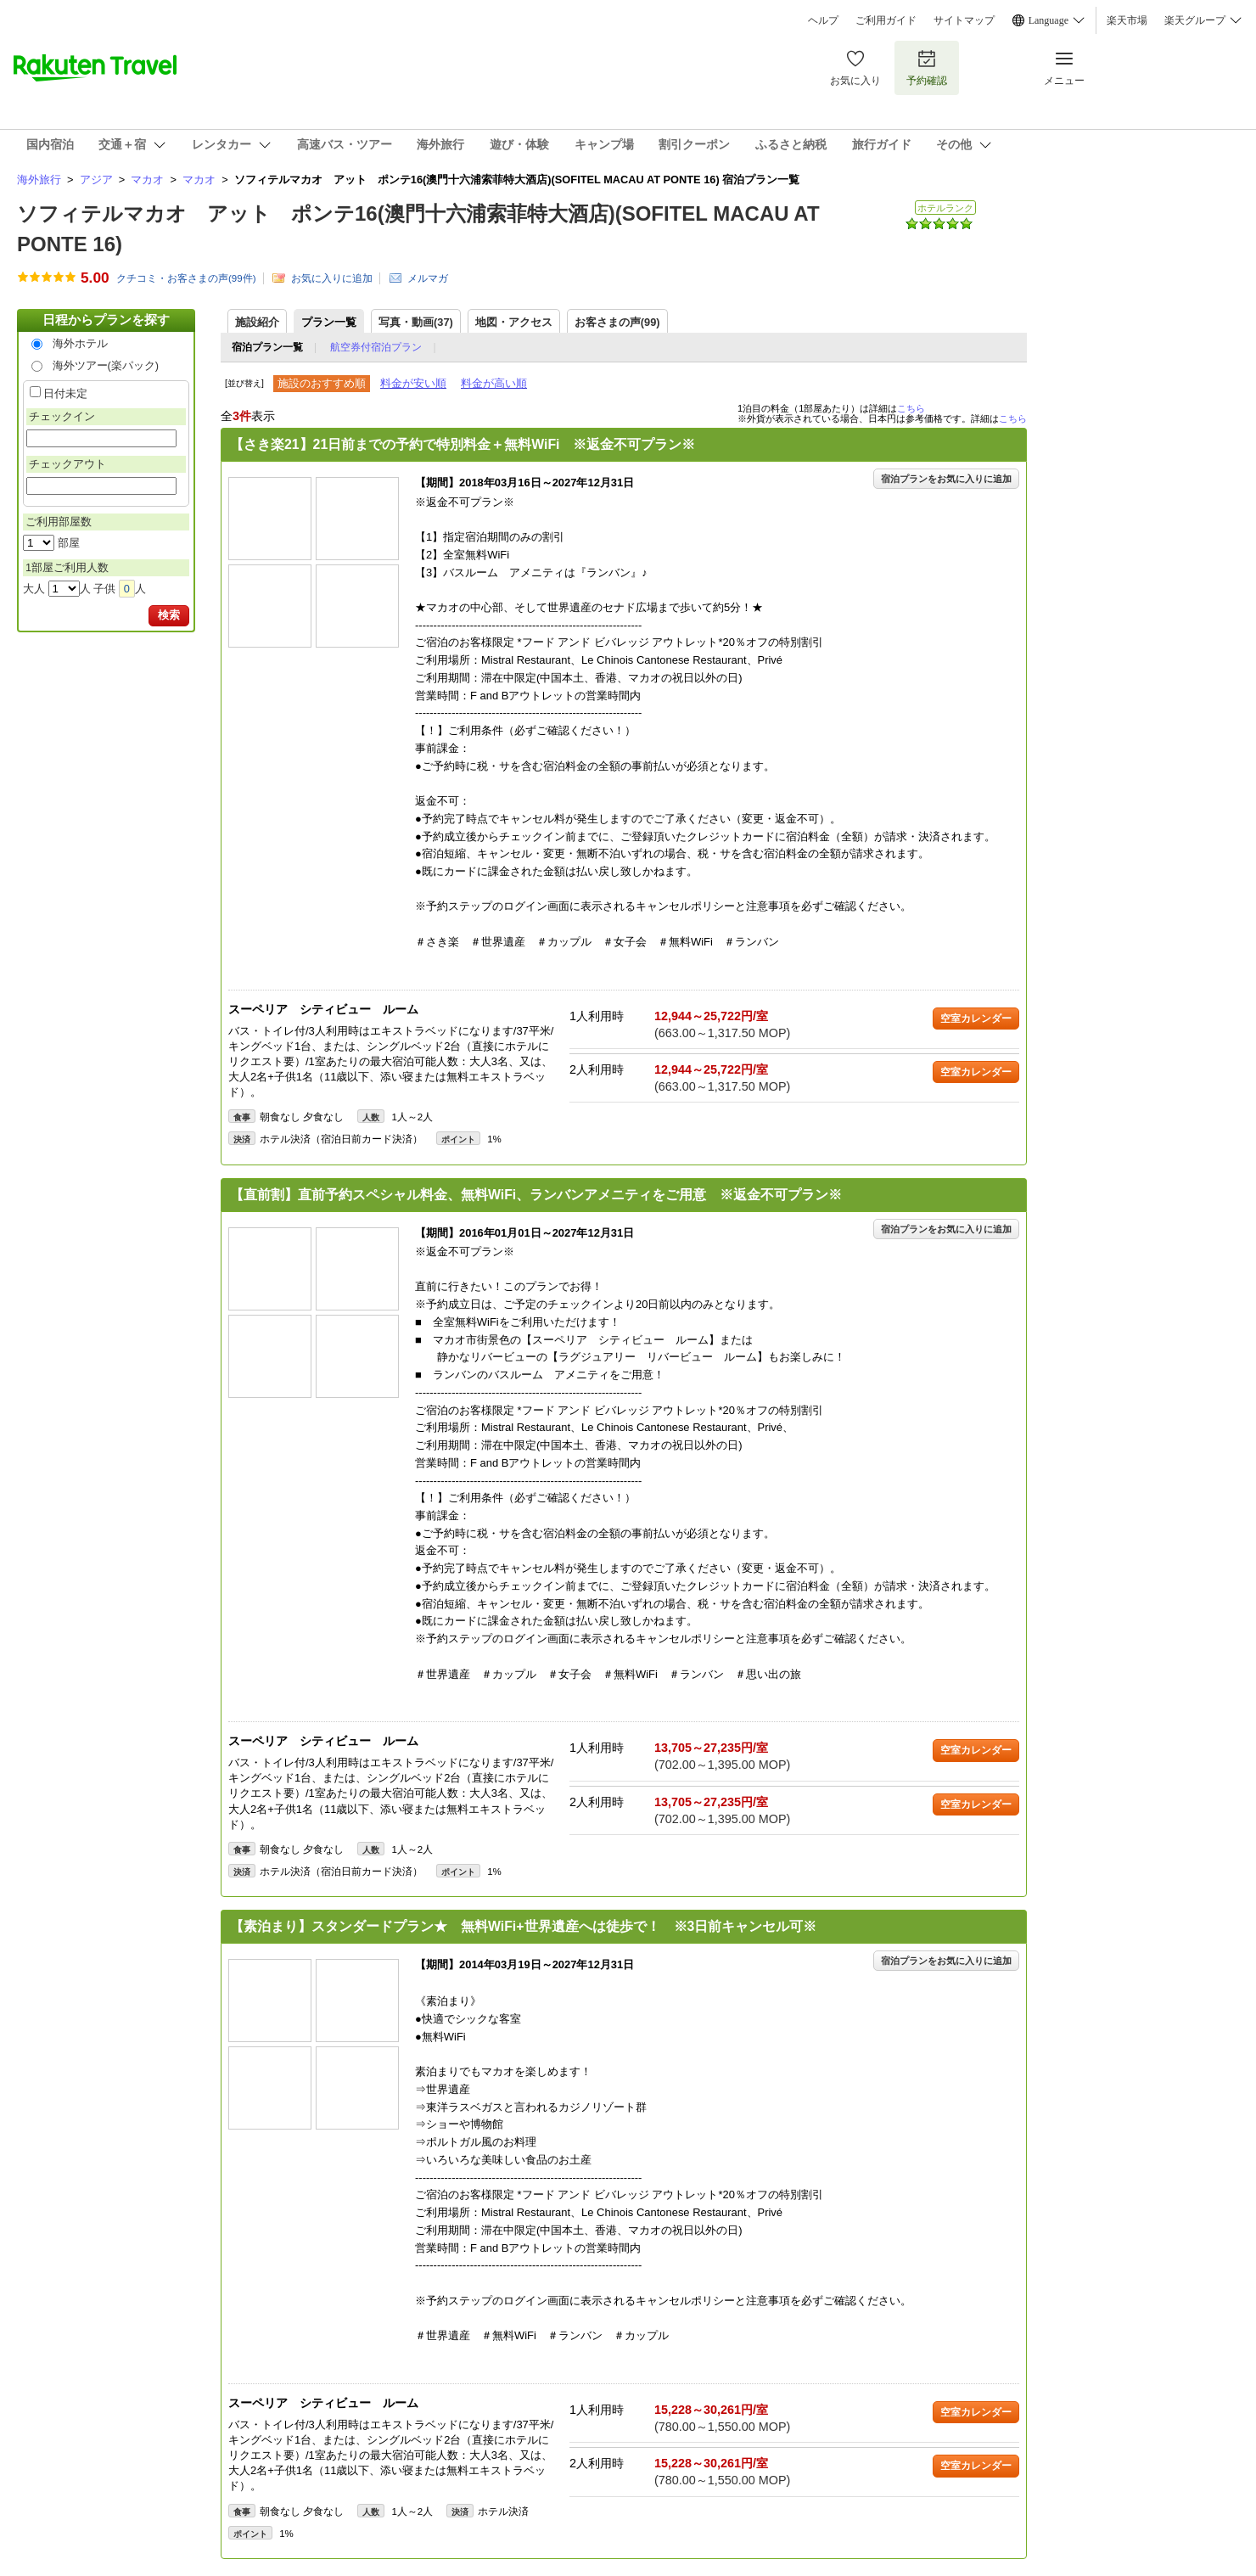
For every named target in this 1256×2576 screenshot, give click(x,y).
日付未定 (65, 393)
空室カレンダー (976, 1018)
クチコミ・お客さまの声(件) (186, 278)
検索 (169, 615)
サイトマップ (964, 20)
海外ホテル (80, 343)
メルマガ (427, 278)
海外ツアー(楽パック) (106, 365)
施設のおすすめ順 (322, 383)
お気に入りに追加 (332, 278)
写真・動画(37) (415, 322)
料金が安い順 (413, 383)
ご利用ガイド (886, 20)
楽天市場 (1127, 20)
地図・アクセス (513, 322)
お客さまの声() (617, 322)
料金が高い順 (494, 383)
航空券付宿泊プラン (376, 347)
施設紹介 (257, 322)
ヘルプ (823, 20)
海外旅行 (39, 179)
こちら (911, 408)
